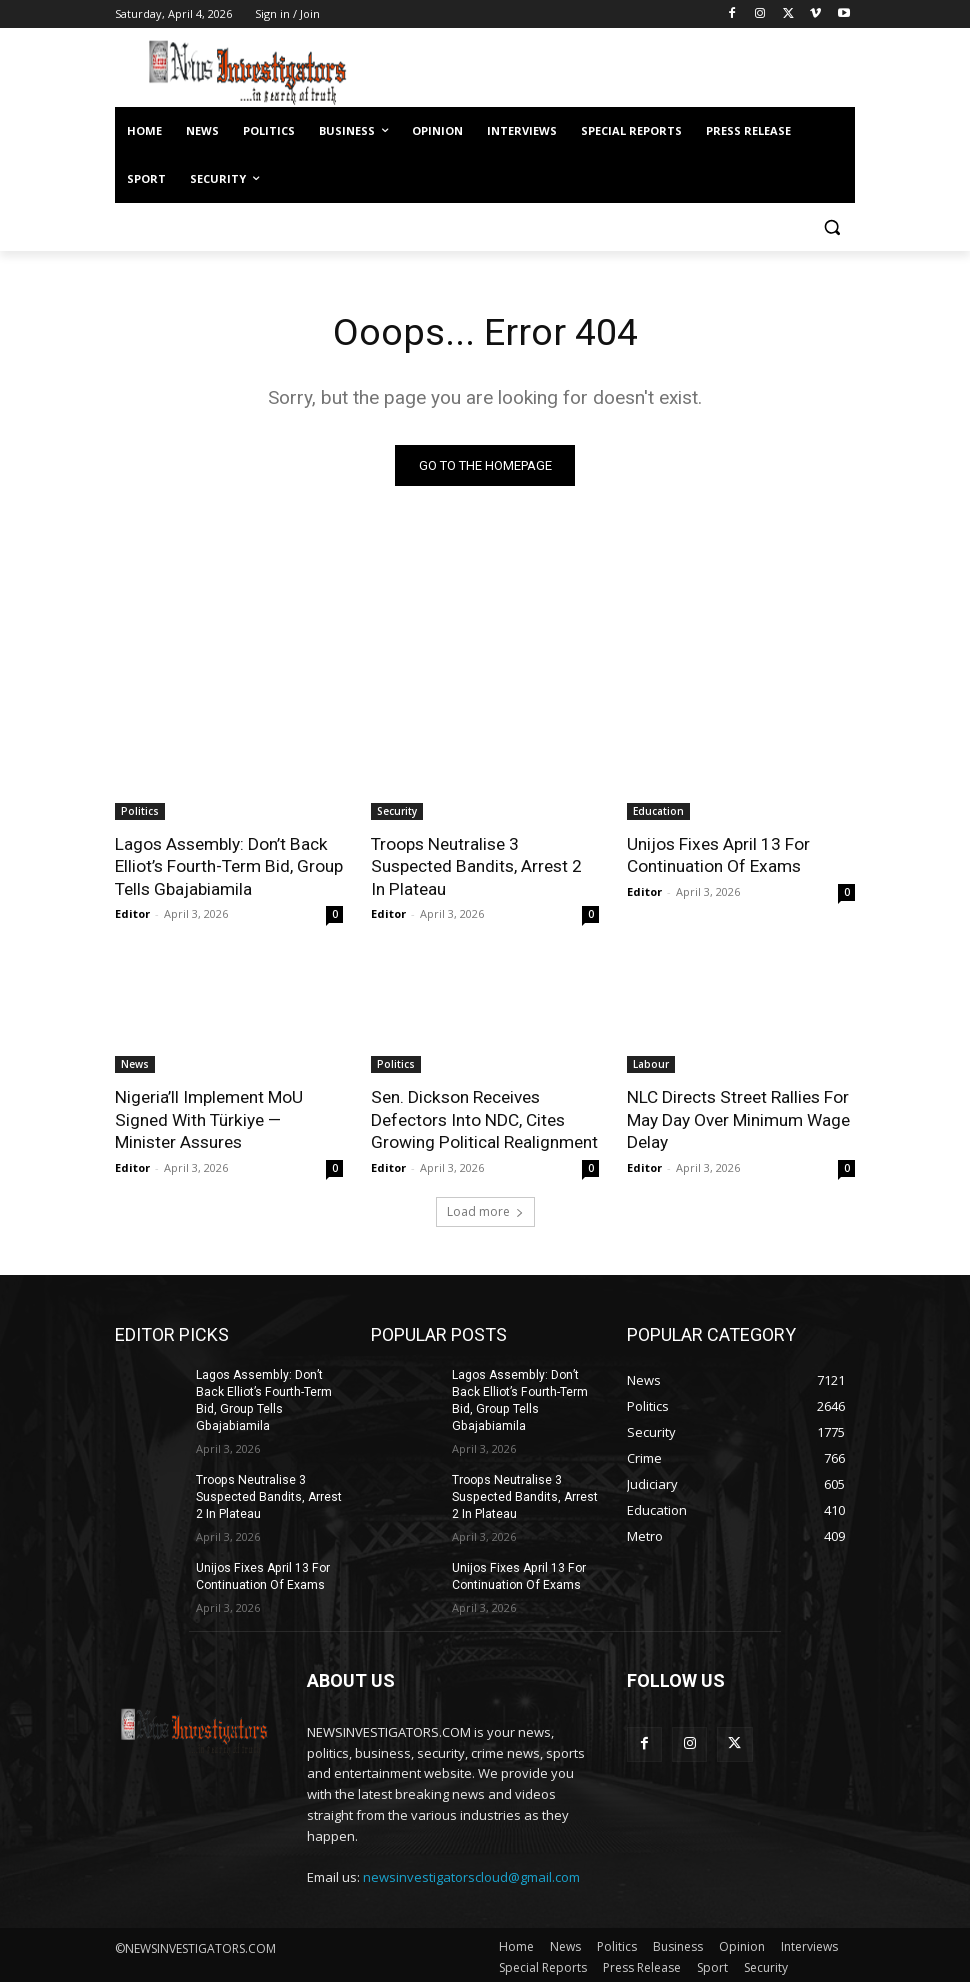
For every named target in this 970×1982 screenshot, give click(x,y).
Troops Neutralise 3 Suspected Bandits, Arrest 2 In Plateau (484, 866)
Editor (132, 912)
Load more (485, 1209)
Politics (140, 811)
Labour (651, 1063)
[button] (831, 227)
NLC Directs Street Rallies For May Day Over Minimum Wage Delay (738, 1118)
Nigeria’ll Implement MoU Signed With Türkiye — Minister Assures (208, 1118)
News (135, 1063)
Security (397, 811)
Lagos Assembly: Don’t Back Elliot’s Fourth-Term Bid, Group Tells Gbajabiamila (228, 866)
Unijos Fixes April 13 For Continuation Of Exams (718, 855)
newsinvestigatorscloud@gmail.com (471, 1873)
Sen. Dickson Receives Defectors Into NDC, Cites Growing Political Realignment (484, 1118)
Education (658, 811)
